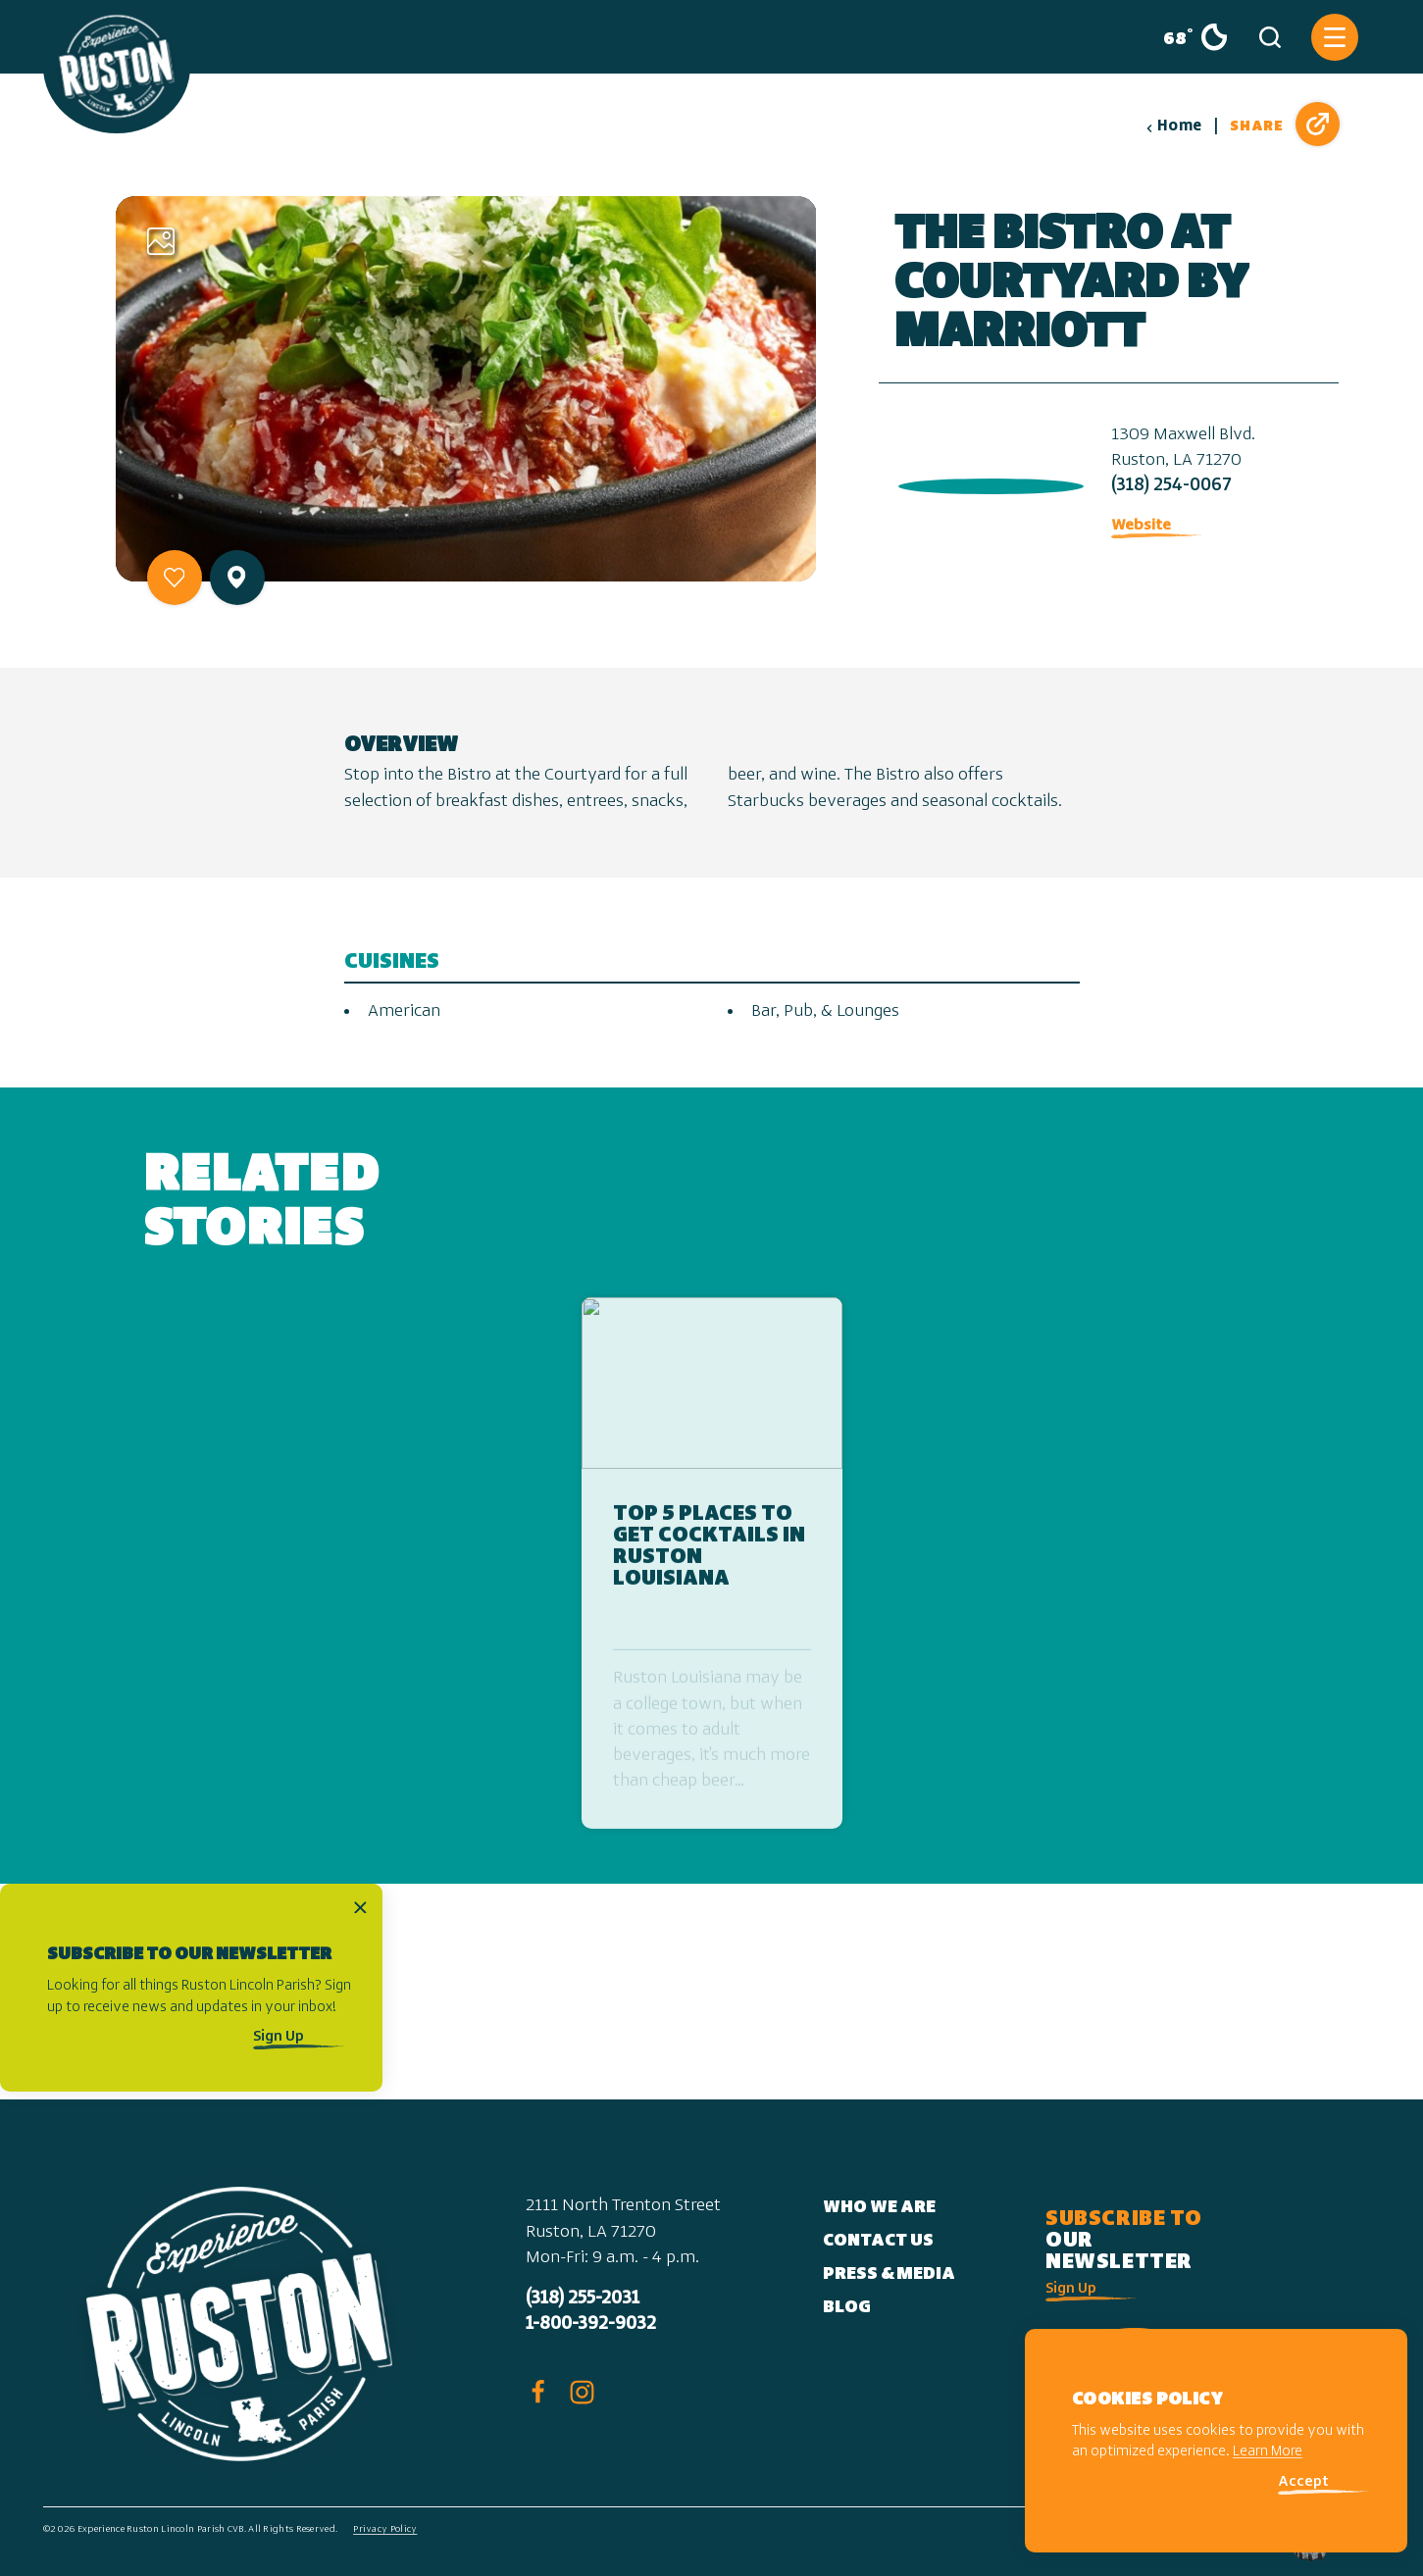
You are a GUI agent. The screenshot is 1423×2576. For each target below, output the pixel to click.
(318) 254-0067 (1171, 486)
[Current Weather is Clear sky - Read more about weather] (1187, 37)
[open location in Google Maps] (987, 482)
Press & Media (889, 2274)
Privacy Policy (385, 2529)
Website (1141, 525)
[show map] (236, 577)
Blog (847, 2307)
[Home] (116, 66)
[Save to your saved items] (174, 577)
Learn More (1267, 2452)
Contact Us (878, 2241)
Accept (1303, 2482)
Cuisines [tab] (391, 962)
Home (1173, 126)
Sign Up (278, 2037)
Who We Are (879, 2207)
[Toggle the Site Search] (1270, 37)
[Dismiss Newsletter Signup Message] (360, 1907)
